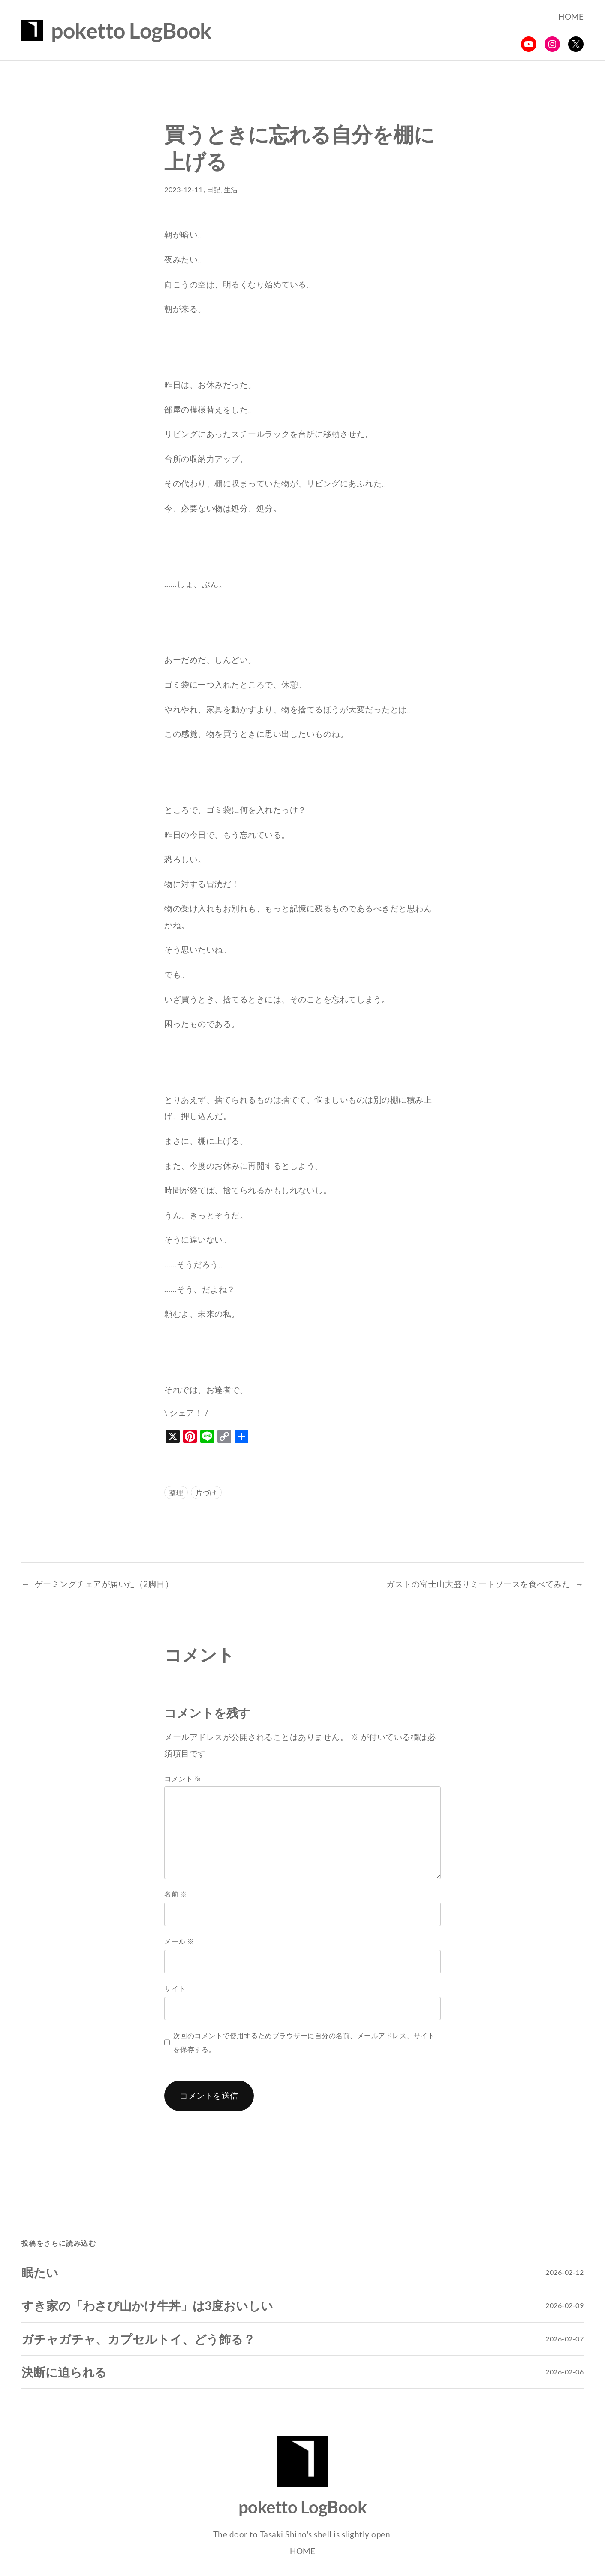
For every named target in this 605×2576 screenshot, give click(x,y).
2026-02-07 (564, 2339)
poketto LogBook (131, 30)
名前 (175, 1894)
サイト (175, 1988)
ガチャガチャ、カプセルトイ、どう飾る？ (138, 2339)
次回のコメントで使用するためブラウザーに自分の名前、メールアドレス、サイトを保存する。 (304, 2042)
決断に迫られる (64, 2372)
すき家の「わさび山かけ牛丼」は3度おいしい (147, 2305)
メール (179, 1941)
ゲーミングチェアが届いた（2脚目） (104, 1584)
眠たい (39, 2272)
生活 (231, 189)
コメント (182, 1778)
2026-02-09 (564, 2305)
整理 (176, 1492)
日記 (214, 189)
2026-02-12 (564, 2272)
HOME (302, 2551)
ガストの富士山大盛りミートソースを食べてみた (478, 1584)
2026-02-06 (564, 2372)
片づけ (206, 1492)
